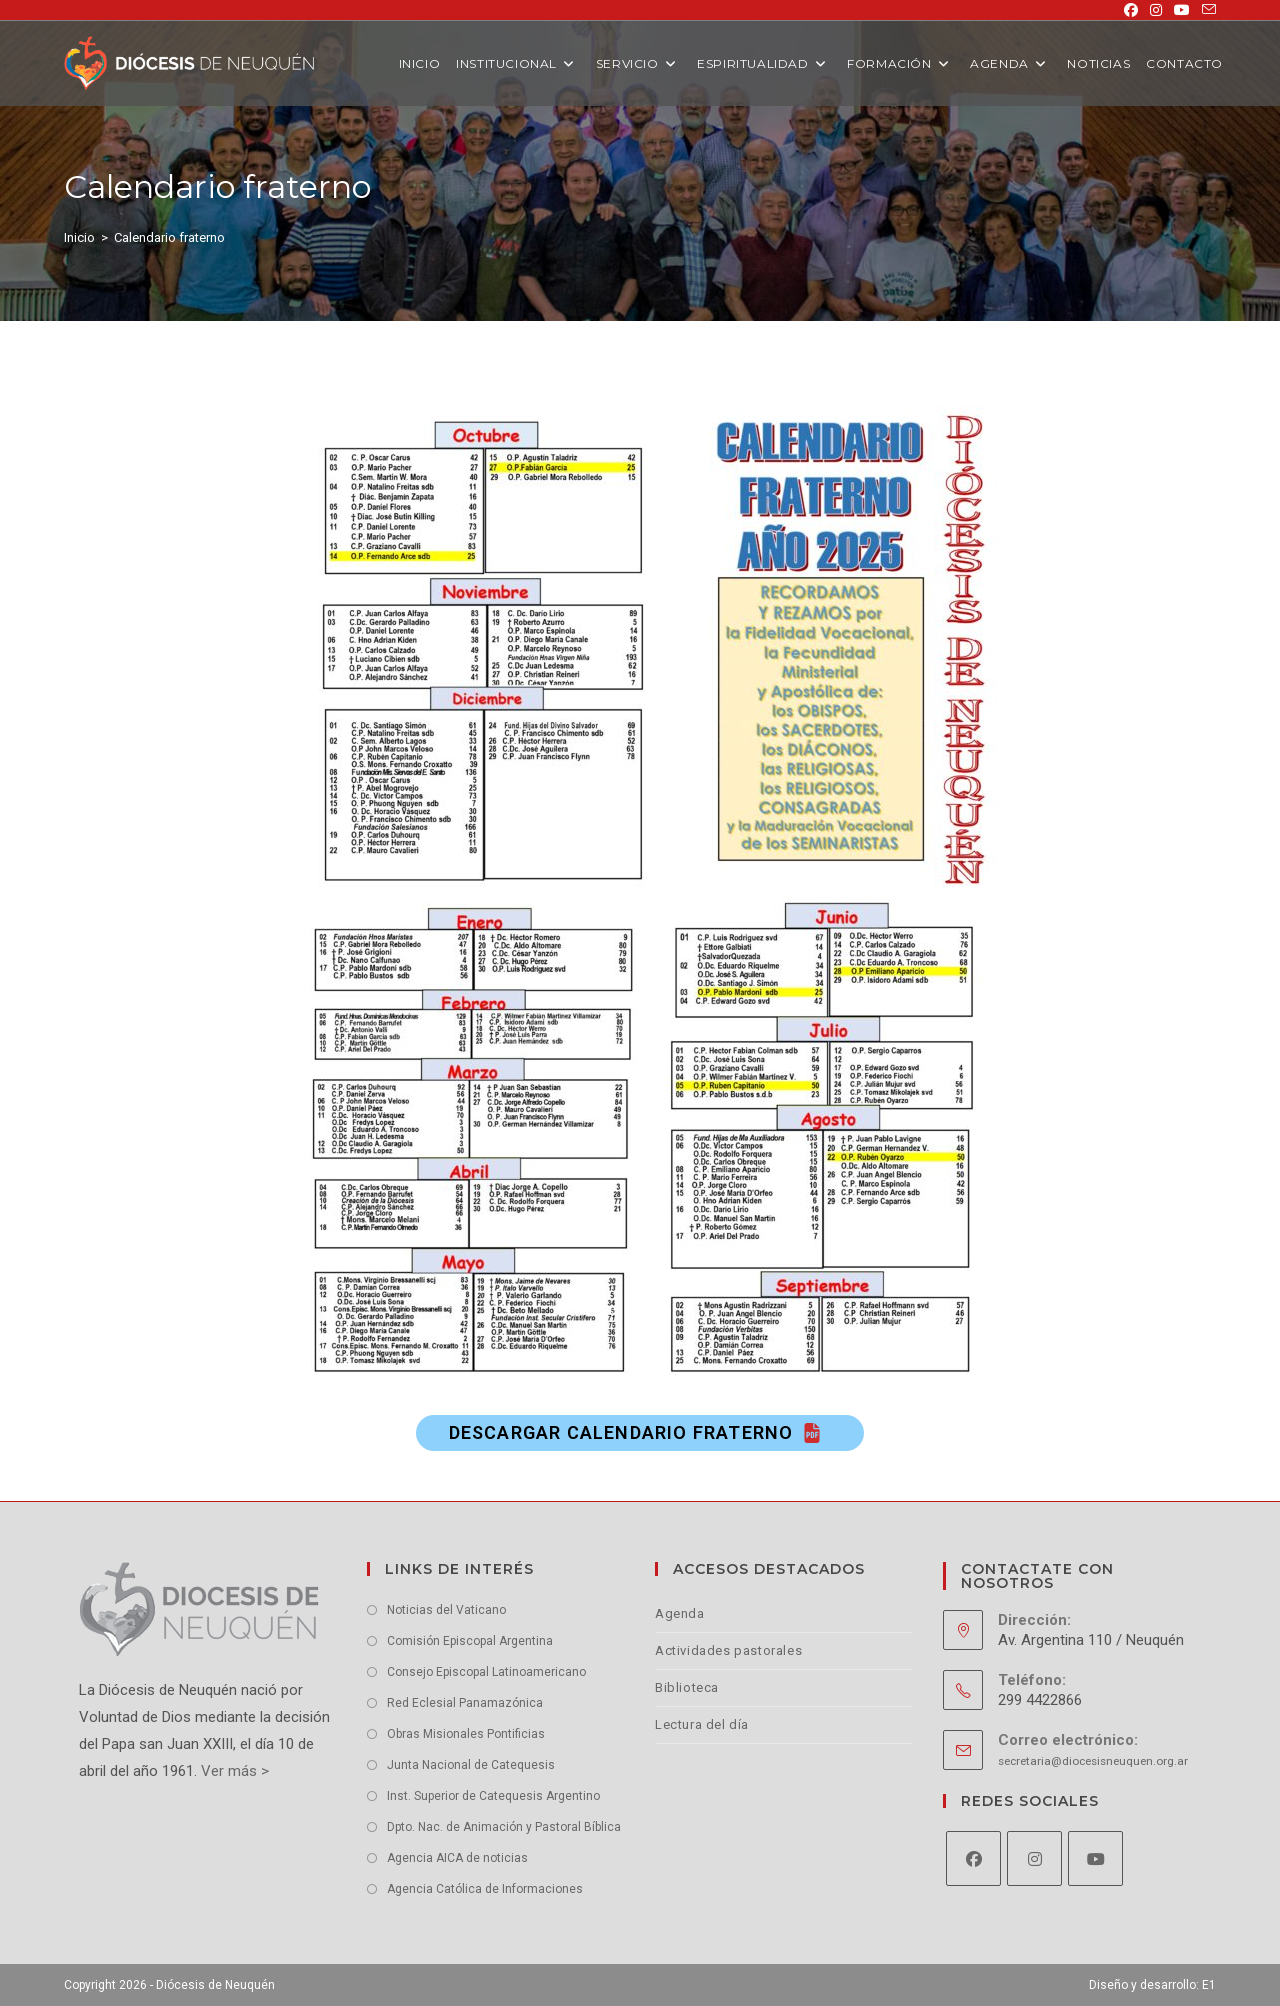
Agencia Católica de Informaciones (485, 1889)
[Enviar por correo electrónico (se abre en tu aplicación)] (1206, 10)
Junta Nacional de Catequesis (471, 1765)
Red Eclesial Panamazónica (465, 1703)
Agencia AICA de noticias (457, 1858)
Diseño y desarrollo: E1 (1152, 1985)
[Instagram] (1034, 1858)
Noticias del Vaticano (446, 1610)
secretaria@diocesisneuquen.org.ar (1093, 1761)
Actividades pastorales (728, 1650)
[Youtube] (1095, 1858)
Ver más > (233, 1771)
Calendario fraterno (169, 237)
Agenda (680, 1613)
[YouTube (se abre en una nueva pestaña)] (1182, 10)
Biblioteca (687, 1687)
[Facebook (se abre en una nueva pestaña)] (1131, 10)
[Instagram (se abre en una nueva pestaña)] (1156, 10)
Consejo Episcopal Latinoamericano (486, 1672)
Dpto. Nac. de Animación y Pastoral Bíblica (504, 1827)
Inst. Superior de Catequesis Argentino (493, 1796)
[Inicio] (79, 237)
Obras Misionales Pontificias (466, 1734)
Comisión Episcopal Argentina (470, 1641)
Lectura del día (702, 1724)
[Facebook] (973, 1858)
